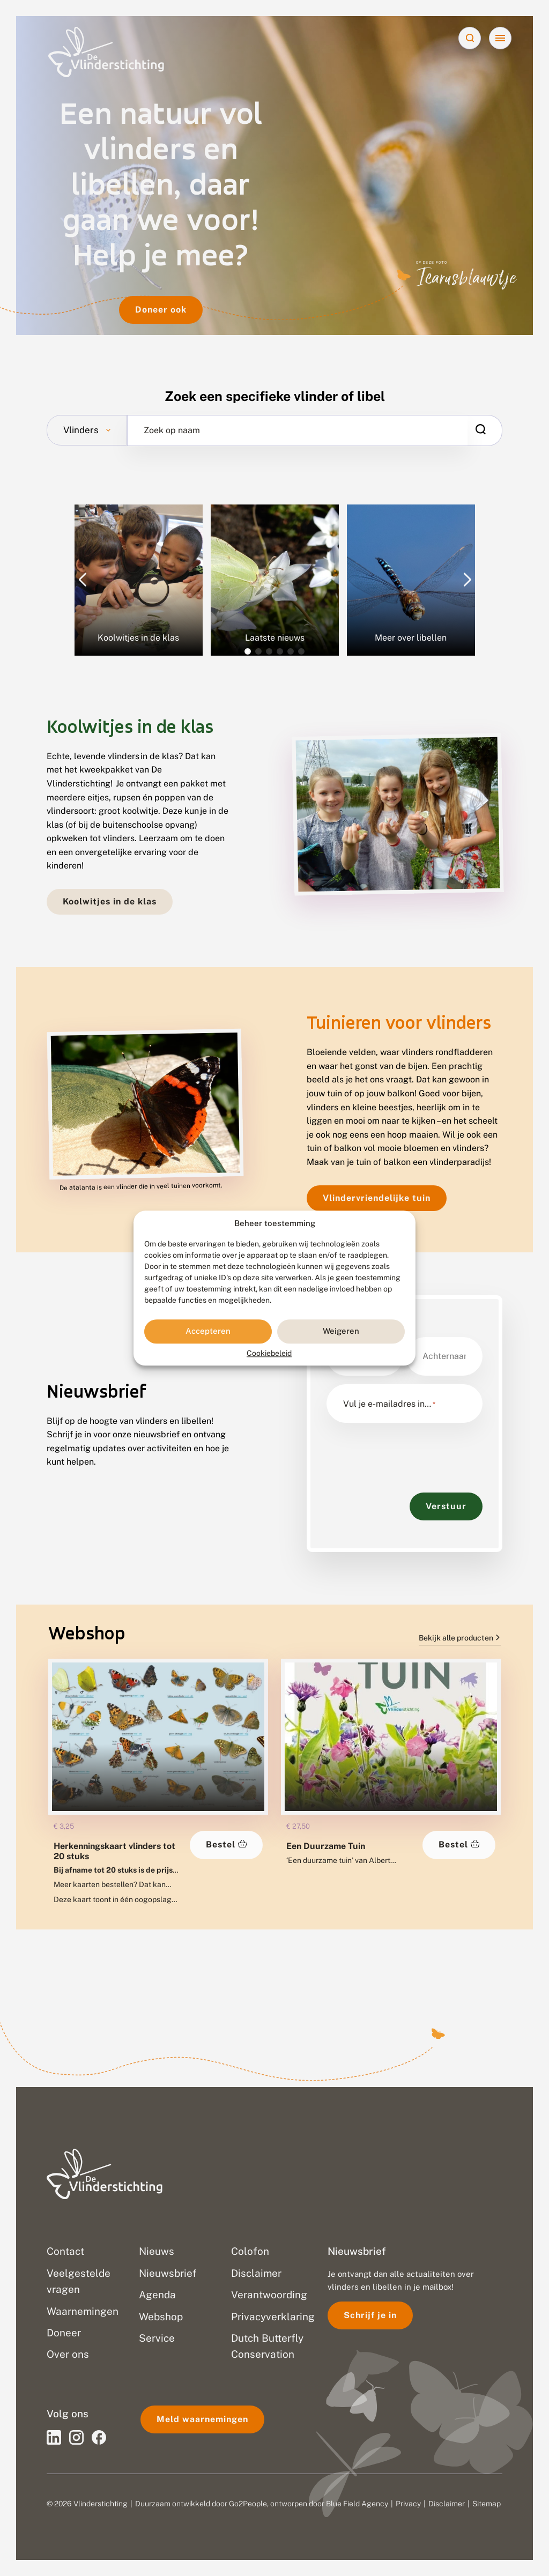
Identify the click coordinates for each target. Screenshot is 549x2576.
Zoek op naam (172, 430)
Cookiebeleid (269, 1353)
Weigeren (341, 1331)
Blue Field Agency (357, 2503)
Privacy (408, 2503)
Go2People (248, 2503)
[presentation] (408, 1452)
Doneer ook (161, 310)
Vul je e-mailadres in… (389, 1404)
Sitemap (486, 2503)
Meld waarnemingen (202, 2419)
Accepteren (208, 1331)
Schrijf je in (370, 2315)
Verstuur (446, 1506)
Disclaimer (446, 2503)
